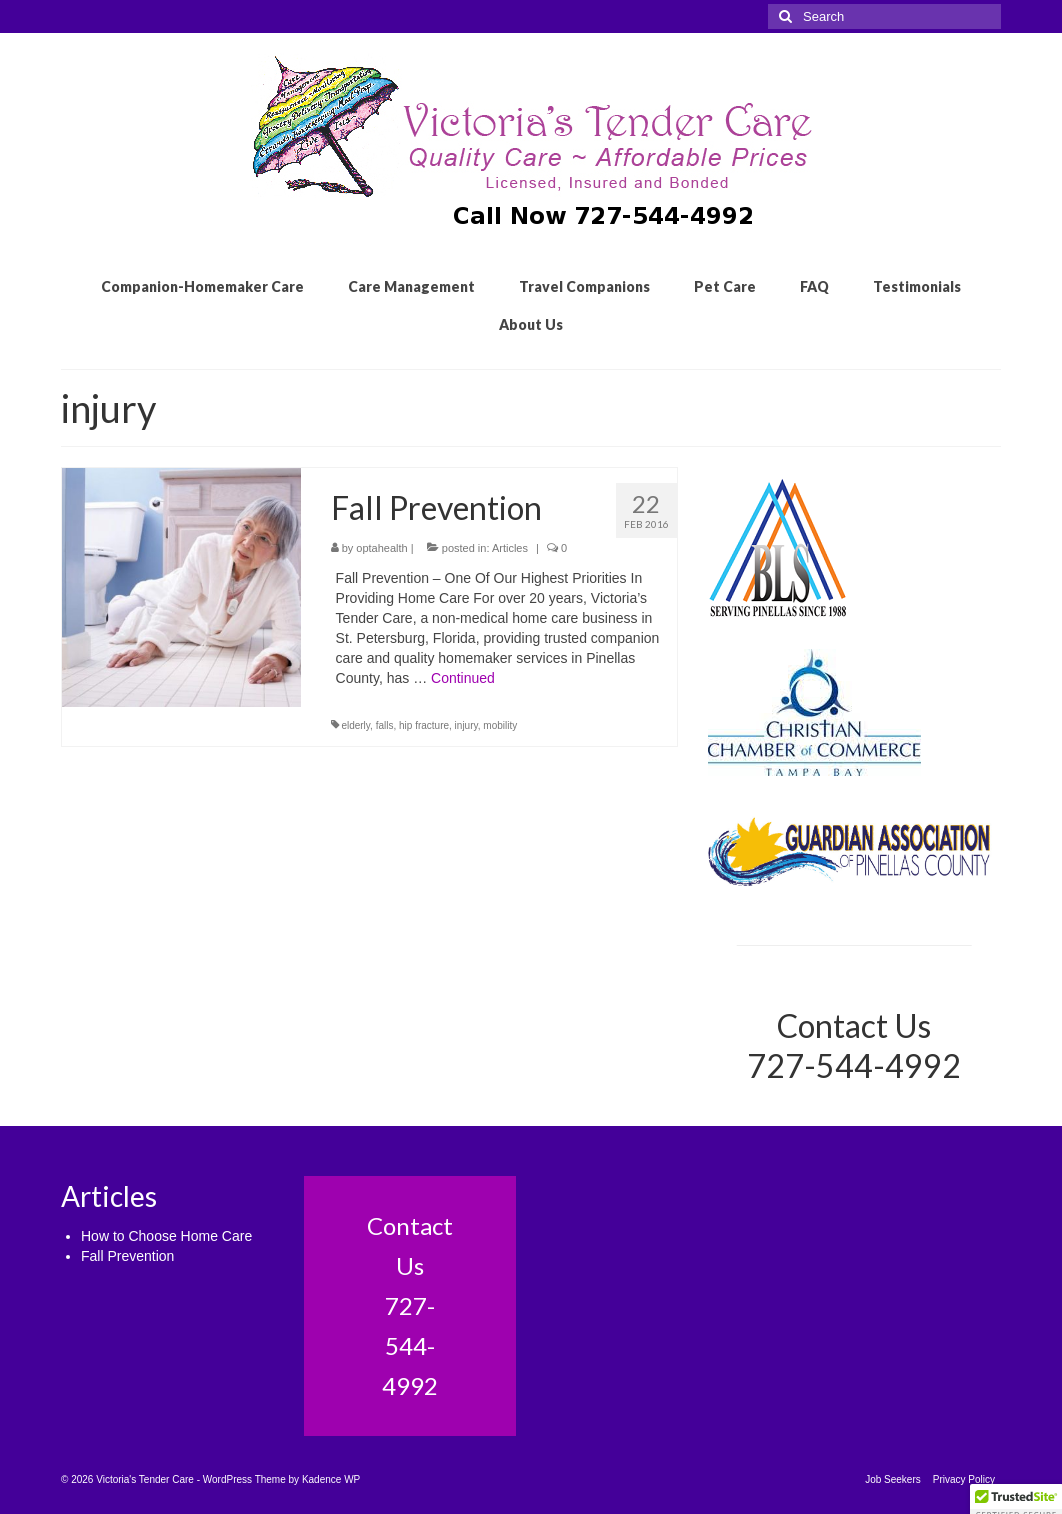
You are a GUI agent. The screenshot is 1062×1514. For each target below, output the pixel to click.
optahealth (381, 548)
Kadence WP (331, 1479)
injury (466, 725)
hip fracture (424, 725)
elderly (355, 725)
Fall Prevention (127, 1256)
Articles (510, 548)
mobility (500, 725)
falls (385, 725)
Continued (463, 678)
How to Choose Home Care (166, 1236)
